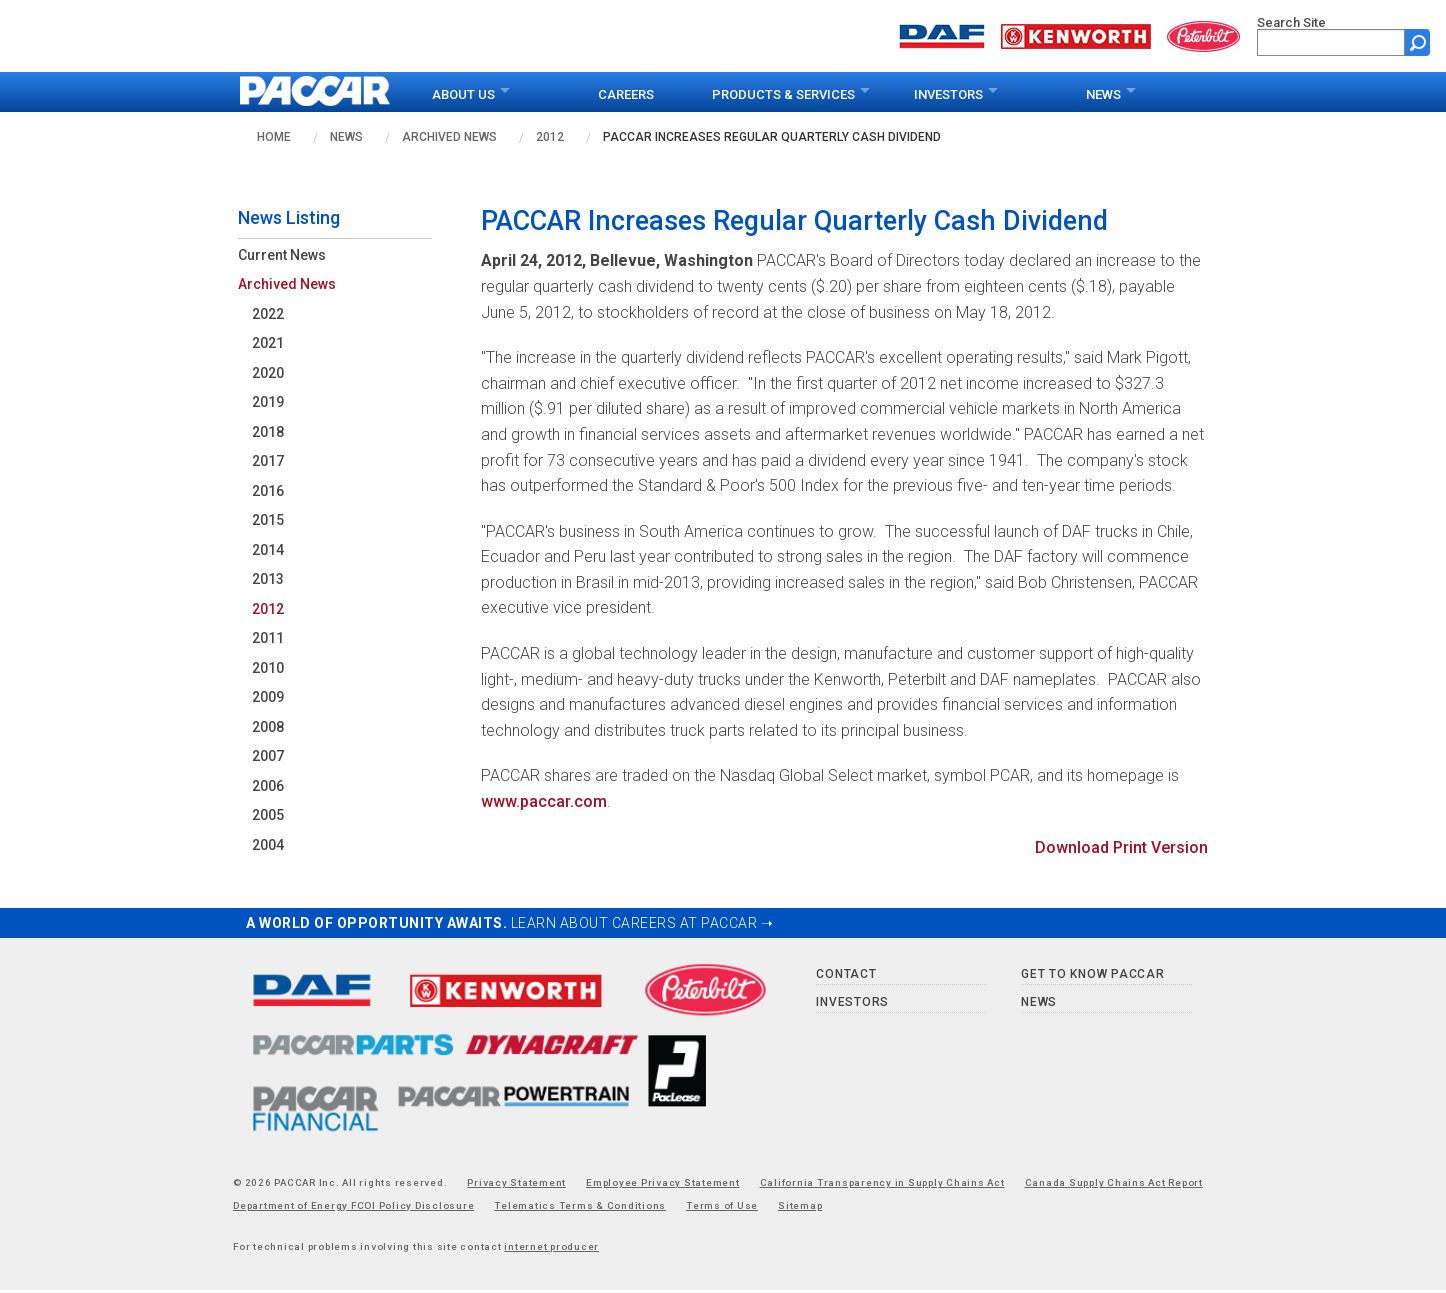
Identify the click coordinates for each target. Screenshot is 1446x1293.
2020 (268, 373)
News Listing (289, 217)
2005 (268, 815)
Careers (626, 94)
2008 (268, 727)
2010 (268, 668)
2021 (268, 343)
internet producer (551, 1246)
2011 (268, 638)
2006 (268, 786)
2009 (268, 697)
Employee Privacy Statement (663, 1182)
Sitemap (800, 1205)
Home (274, 137)
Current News (282, 255)
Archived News (449, 137)
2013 (268, 579)
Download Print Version (1121, 847)
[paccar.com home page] (315, 92)
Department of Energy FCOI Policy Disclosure (353, 1205)
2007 (268, 756)
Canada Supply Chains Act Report (1114, 1182)
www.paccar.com (544, 801)
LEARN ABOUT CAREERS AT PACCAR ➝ (642, 923)
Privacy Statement (516, 1182)
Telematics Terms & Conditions (580, 1205)
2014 (268, 550)
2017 (268, 461)
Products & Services (783, 94)
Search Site (1291, 22)
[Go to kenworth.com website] (1076, 34)
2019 (268, 402)
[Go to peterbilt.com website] (1204, 34)
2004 (268, 845)
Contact (846, 974)
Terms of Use (722, 1205)
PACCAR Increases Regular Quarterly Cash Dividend (772, 137)
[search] (1331, 42)
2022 (268, 314)
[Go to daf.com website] (942, 34)
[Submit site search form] (1417, 42)
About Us (463, 94)
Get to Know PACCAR (1093, 974)
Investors (948, 94)
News (1103, 94)
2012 (550, 137)
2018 (268, 432)
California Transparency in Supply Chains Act (882, 1182)
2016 (268, 491)
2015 (268, 520)
